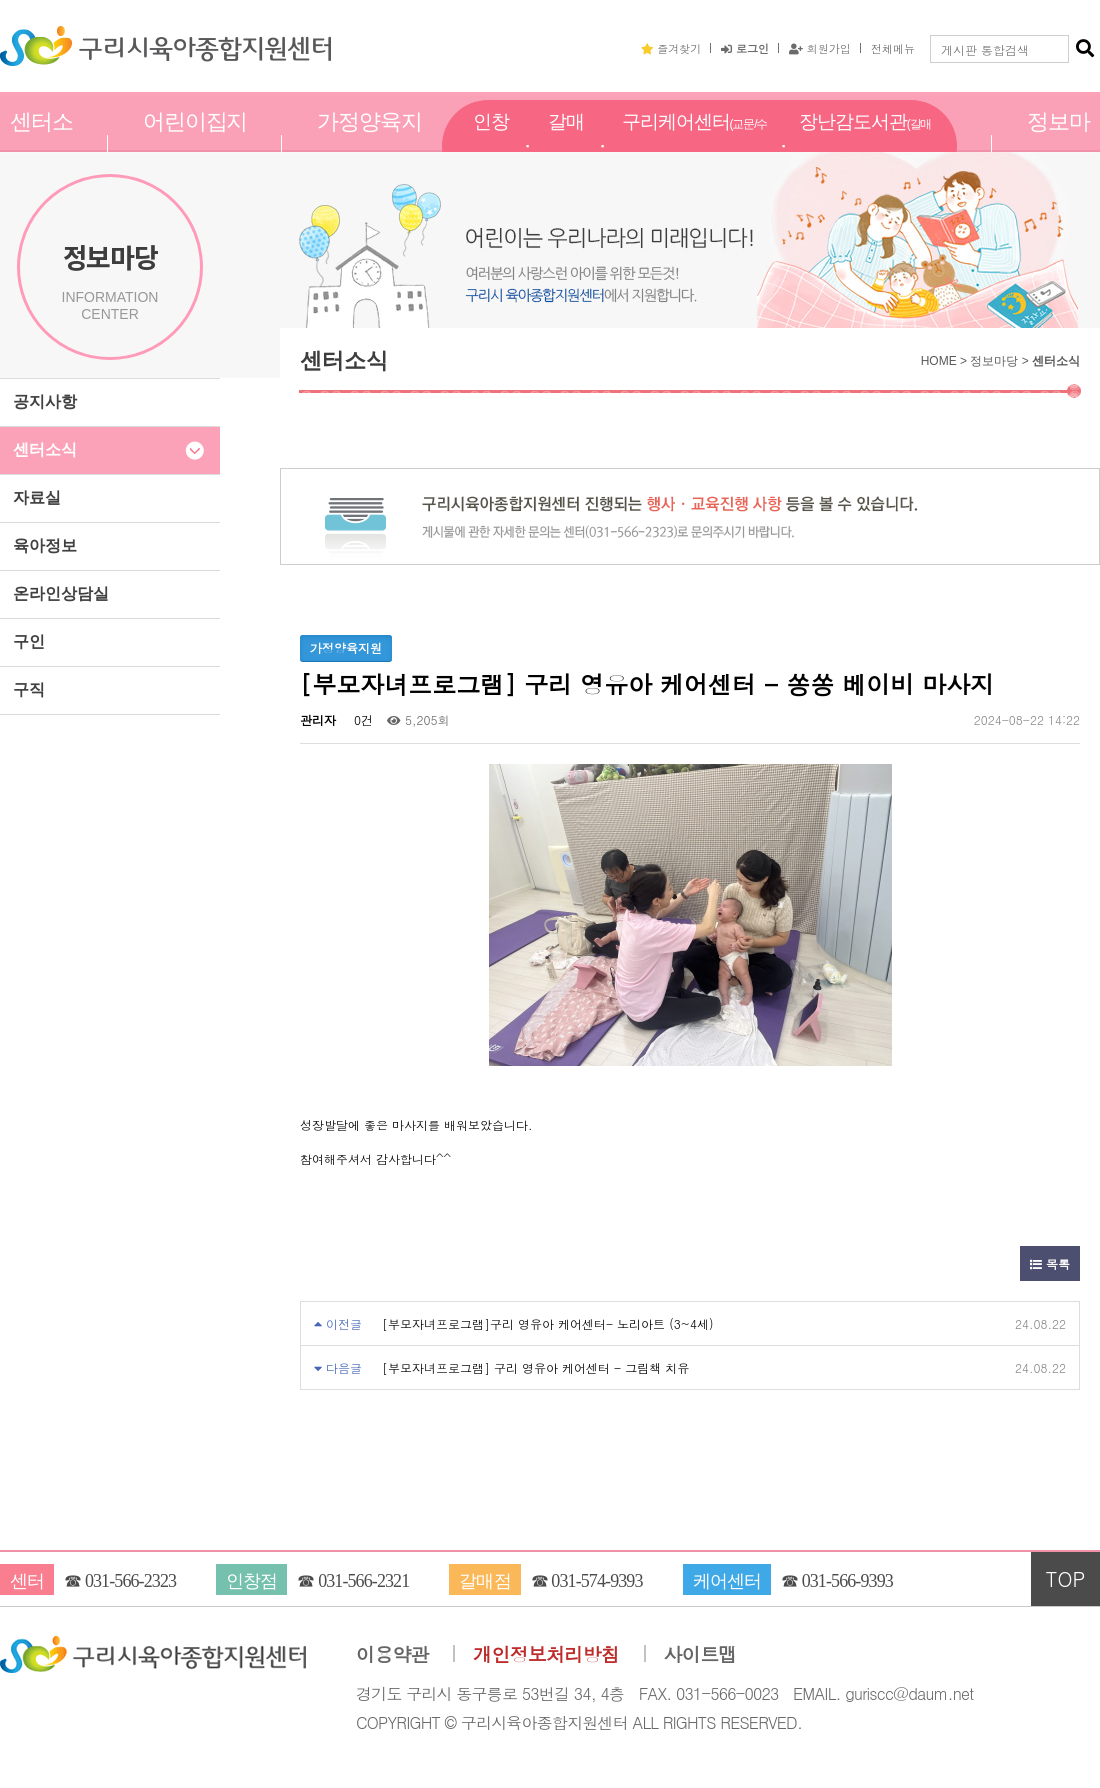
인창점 (491, 143)
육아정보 (45, 545)
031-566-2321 (363, 1581)
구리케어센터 (694, 144)
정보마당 (1058, 143)
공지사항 (45, 401)
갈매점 (566, 143)
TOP (1066, 1578)
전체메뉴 (893, 48)
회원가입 (820, 48)
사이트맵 (700, 1654)
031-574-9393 (596, 1581)
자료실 (37, 497)
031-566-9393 (847, 1581)
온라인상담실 (61, 593)
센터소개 (41, 143)
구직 (29, 689)
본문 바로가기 (0, 0)
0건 (361, 719)
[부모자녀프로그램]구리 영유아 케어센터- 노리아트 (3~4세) (548, 1323)
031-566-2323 (130, 1581)
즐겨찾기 (671, 48)
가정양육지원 (369, 143)
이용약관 (392, 1654)
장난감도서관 (865, 144)
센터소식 (45, 449)
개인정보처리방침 (546, 1654)
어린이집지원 (195, 143)
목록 (1050, 1263)
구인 (29, 641)
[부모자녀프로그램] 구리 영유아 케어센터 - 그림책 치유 (535, 1367)
